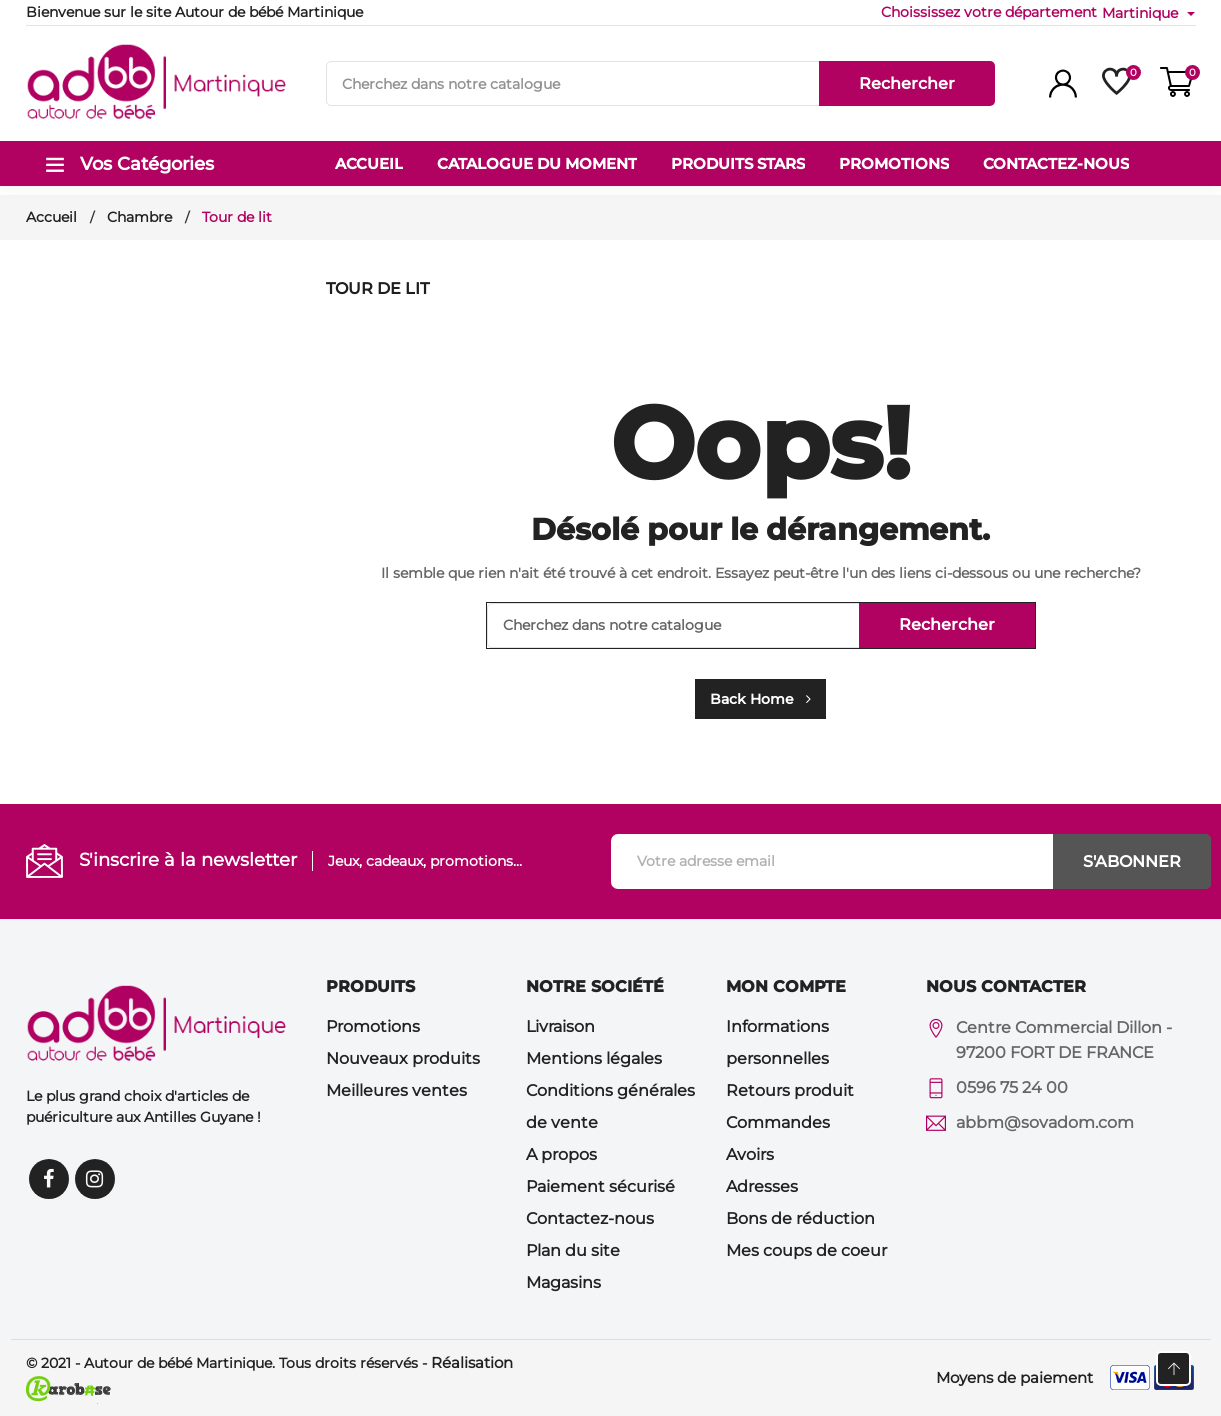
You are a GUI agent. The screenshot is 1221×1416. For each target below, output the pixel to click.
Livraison (560, 1026)
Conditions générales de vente (610, 1106)
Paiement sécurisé (600, 1186)
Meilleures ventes (396, 1090)
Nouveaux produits (403, 1058)
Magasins (563, 1282)
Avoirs (750, 1154)
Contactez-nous (590, 1218)
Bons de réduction (800, 1218)
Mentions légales (594, 1058)
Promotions (373, 1026)
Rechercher (907, 83)
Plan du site (573, 1250)
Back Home (760, 699)
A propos (561, 1154)
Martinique (1142, 13)
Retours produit (790, 1090)
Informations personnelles (777, 1042)
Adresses (762, 1186)
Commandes (778, 1122)
